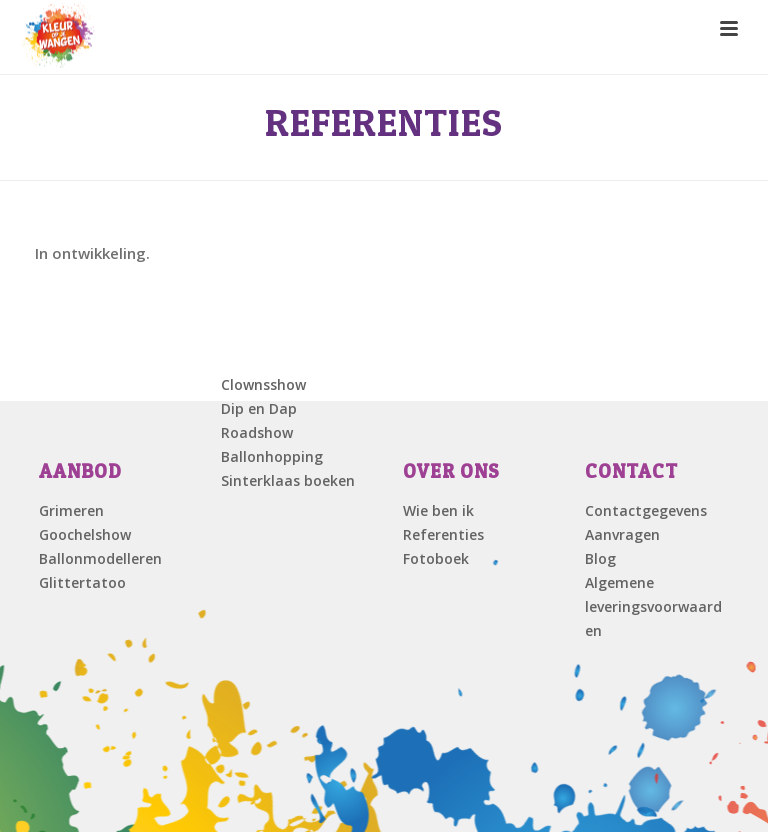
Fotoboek (436, 558)
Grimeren (71, 510)
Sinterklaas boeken (288, 480)
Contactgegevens (646, 510)
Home (626, 176)
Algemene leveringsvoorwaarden (653, 606)
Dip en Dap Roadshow (259, 420)
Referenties (443, 534)
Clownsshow (263, 384)
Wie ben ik (438, 510)
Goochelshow (85, 534)
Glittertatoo (82, 582)
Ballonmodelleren (100, 558)
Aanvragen (622, 534)
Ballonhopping (272, 456)
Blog (600, 558)
